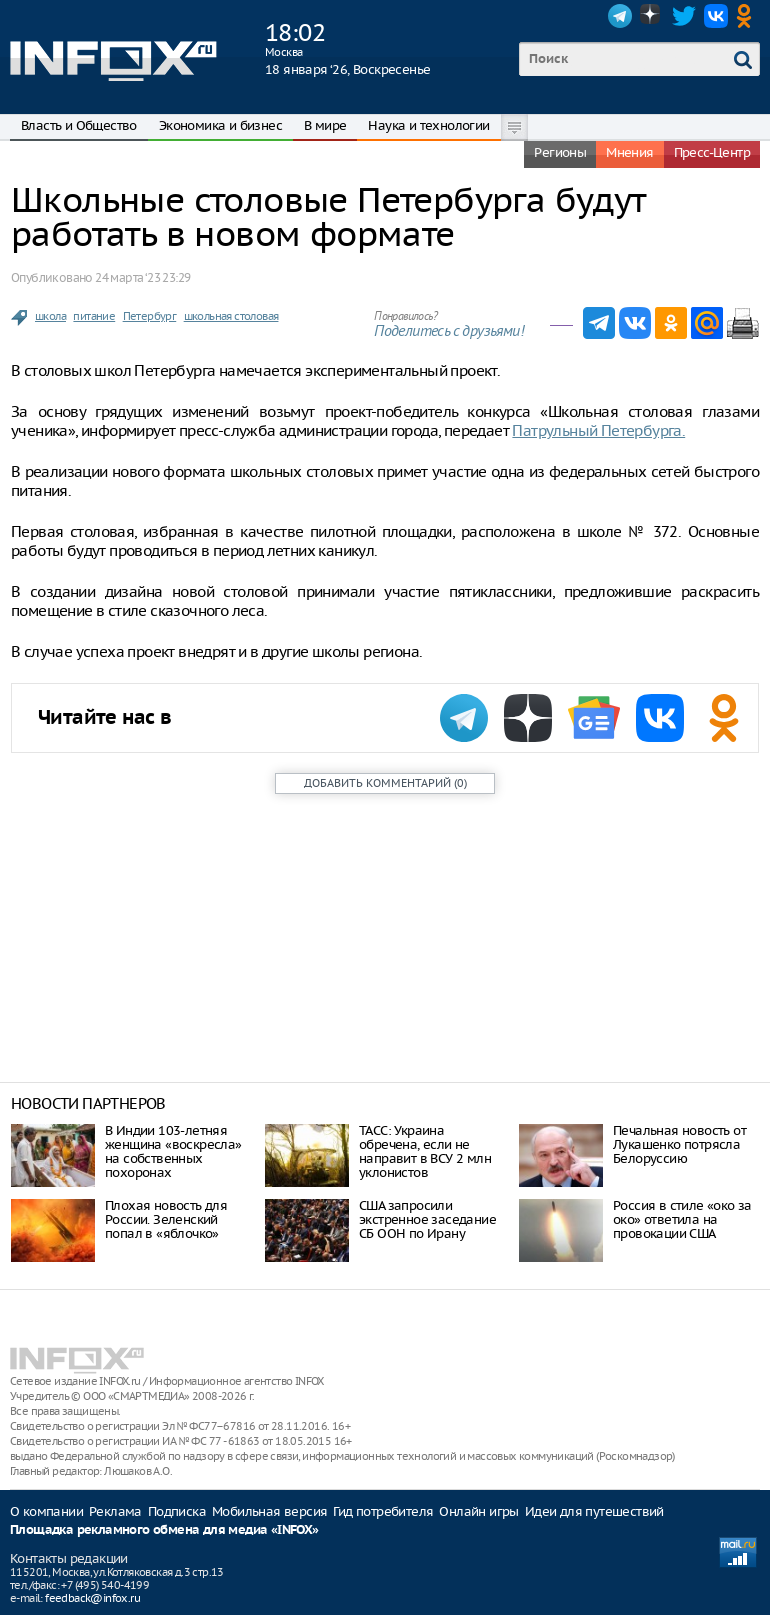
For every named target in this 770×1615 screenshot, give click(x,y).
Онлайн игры (478, 1511)
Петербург (150, 316)
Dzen (652, 16)
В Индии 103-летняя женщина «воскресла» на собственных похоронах (173, 1151)
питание (94, 316)
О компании (46, 1511)
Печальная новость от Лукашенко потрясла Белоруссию (679, 1144)
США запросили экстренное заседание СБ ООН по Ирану (427, 1219)
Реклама (115, 1511)
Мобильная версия (269, 1511)
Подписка (177, 1511)
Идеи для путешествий (594, 1511)
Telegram (620, 16)
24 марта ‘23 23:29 (142, 277)
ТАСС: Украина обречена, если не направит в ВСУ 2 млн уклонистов (425, 1151)
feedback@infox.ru (92, 1598)
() (385, 783)
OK (748, 16)
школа (50, 316)
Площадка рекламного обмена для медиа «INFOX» (164, 1530)
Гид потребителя (383, 1511)
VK (716, 16)
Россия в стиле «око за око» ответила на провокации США (682, 1219)
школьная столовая (231, 316)
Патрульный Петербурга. (598, 430)
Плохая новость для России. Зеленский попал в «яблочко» (166, 1219)
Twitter (684, 16)
